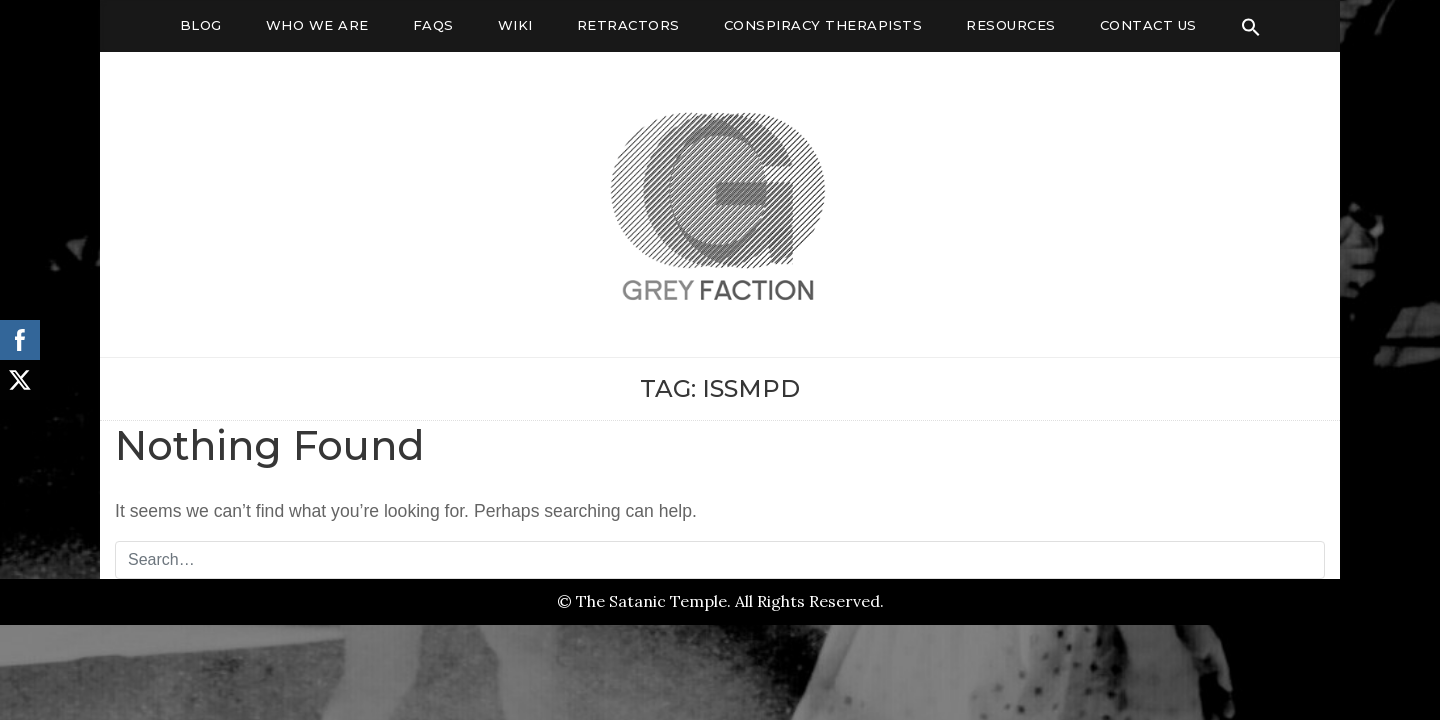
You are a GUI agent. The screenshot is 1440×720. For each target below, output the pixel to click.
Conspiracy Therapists (823, 25)
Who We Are (317, 25)
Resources (1011, 25)
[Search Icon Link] (1251, 27)
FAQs (433, 25)
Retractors (628, 25)
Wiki (515, 25)
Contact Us (1148, 25)
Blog (201, 25)
